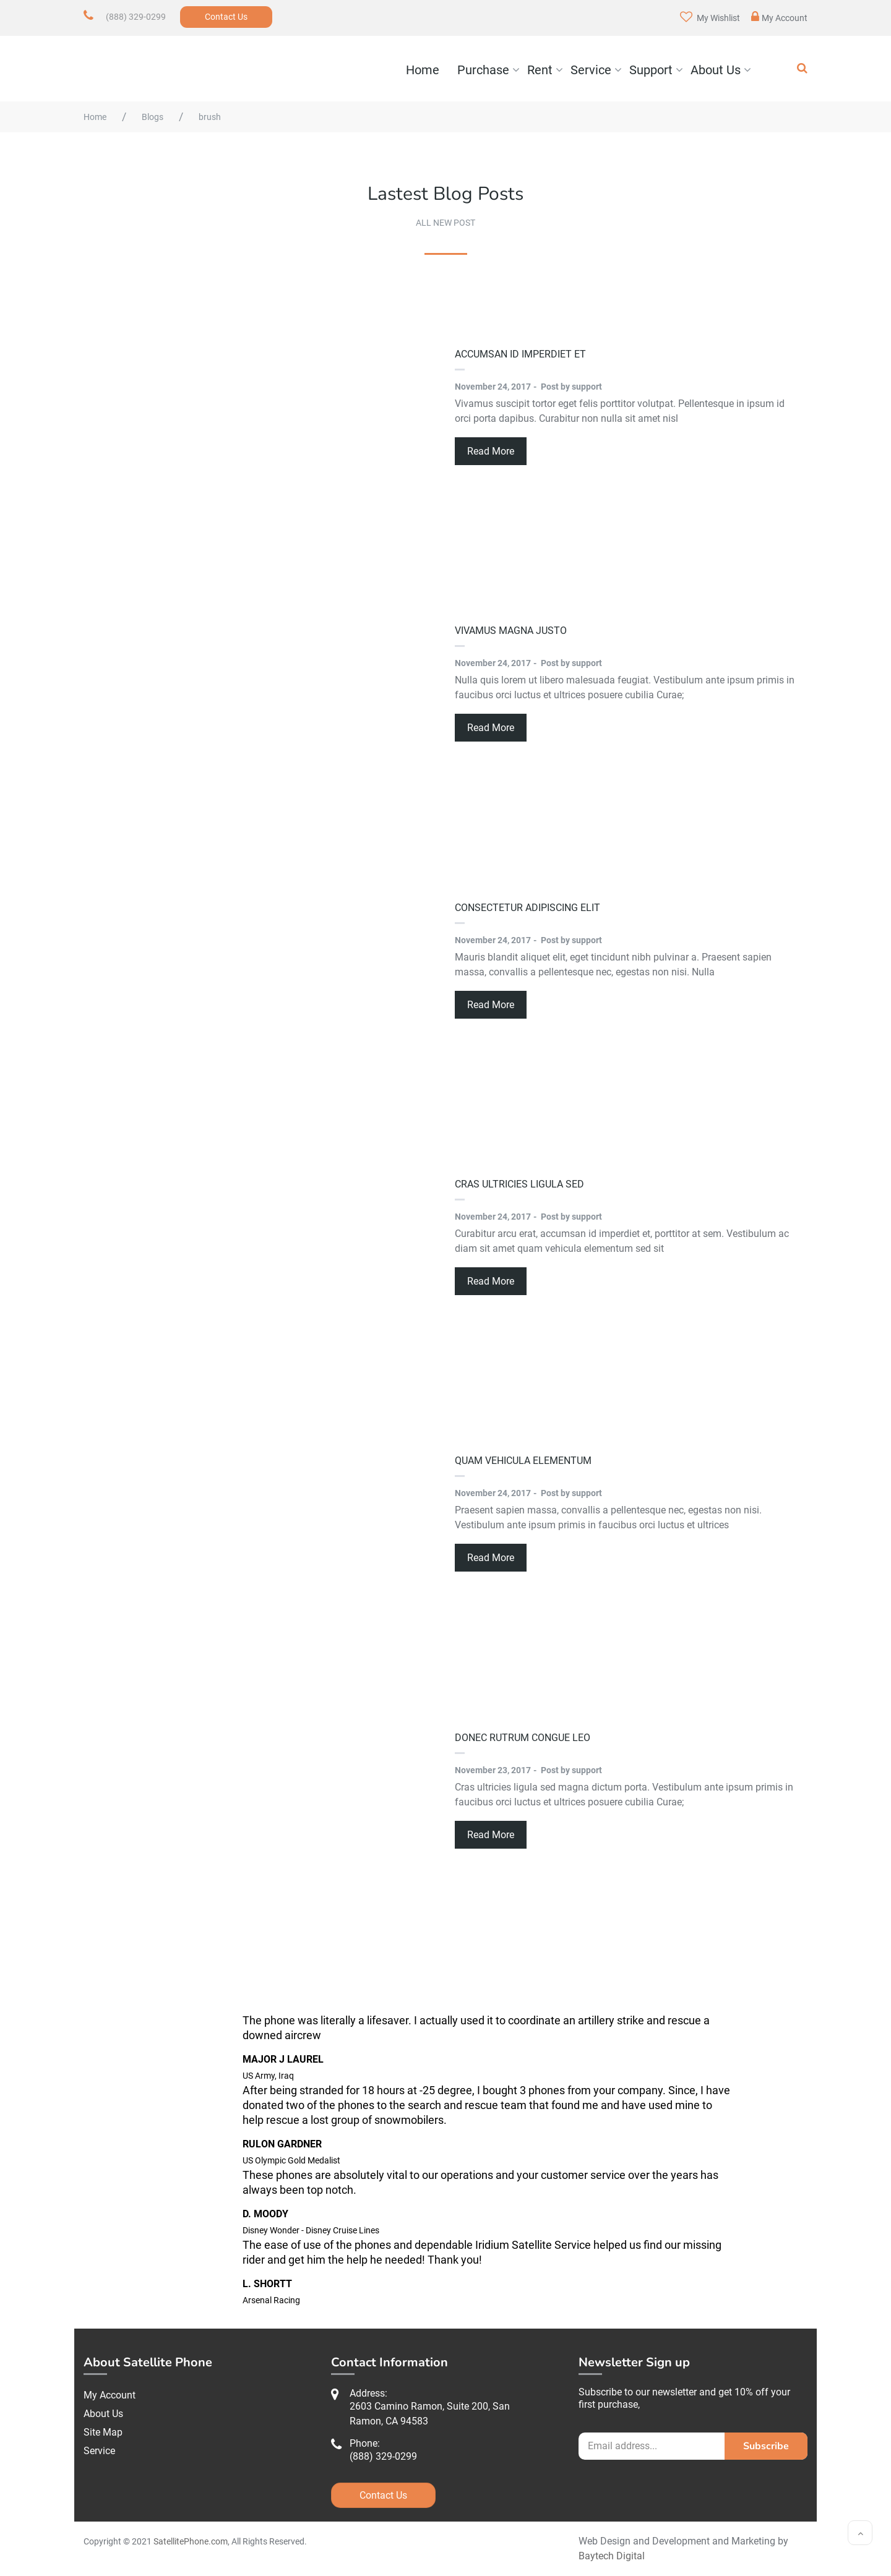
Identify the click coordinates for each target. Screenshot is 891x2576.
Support (651, 69)
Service (590, 69)
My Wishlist (710, 17)
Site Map (103, 2432)
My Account (779, 17)
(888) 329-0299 (136, 17)
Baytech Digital (612, 2556)
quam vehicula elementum (523, 1460)
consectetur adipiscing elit (527, 908)
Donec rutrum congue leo (522, 1738)
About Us (716, 69)
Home (422, 69)
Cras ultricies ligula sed (519, 1184)
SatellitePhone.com (190, 2541)
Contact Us (226, 17)
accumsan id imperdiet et (520, 354)
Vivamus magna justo (511, 630)
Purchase (483, 69)
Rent (540, 69)
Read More (490, 451)
